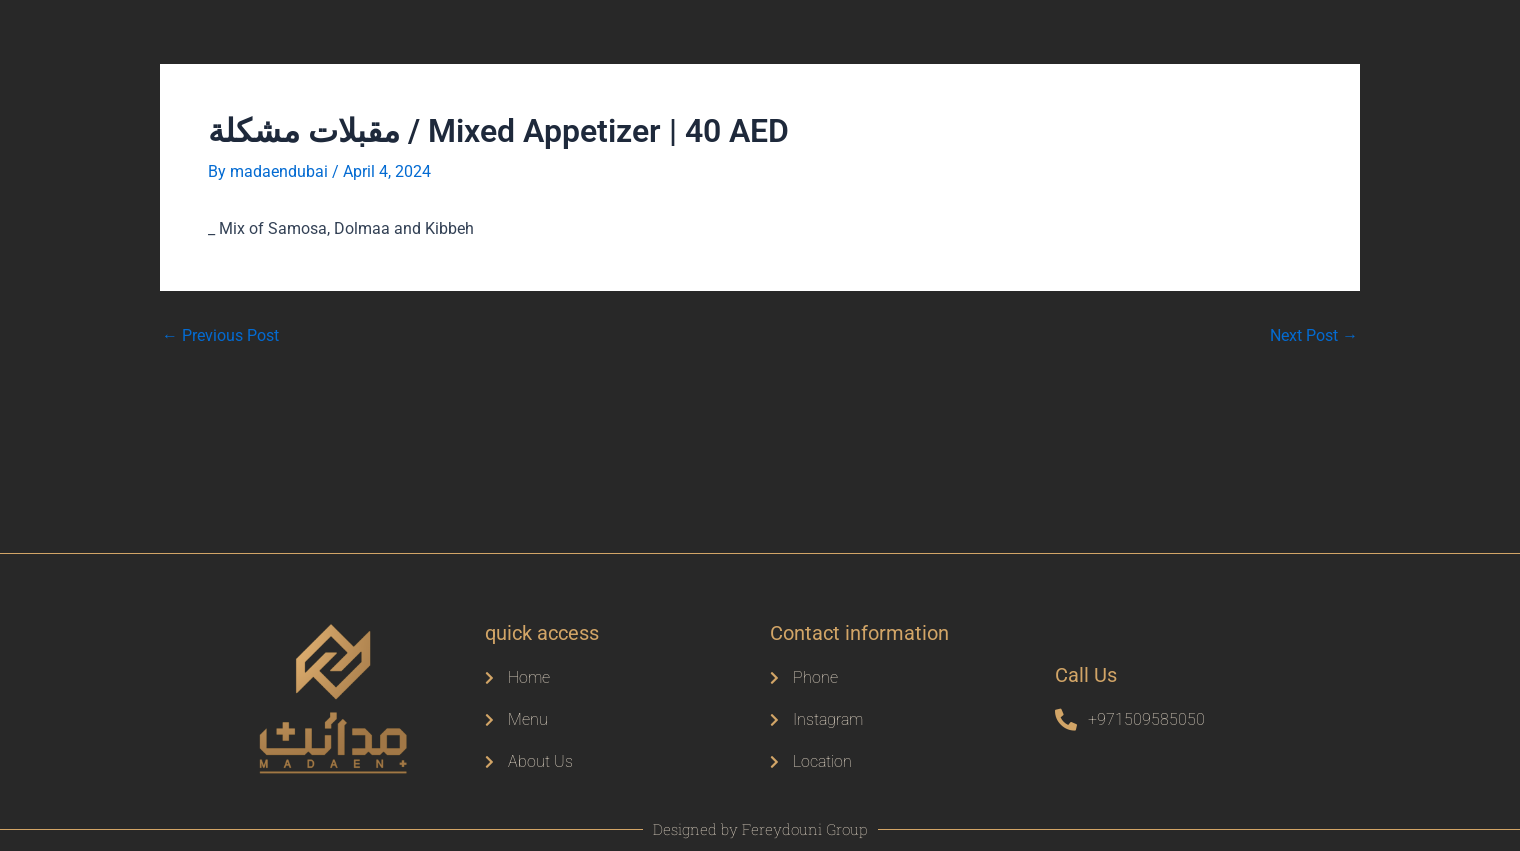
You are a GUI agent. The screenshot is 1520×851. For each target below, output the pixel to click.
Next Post (1314, 335)
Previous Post (220, 335)
